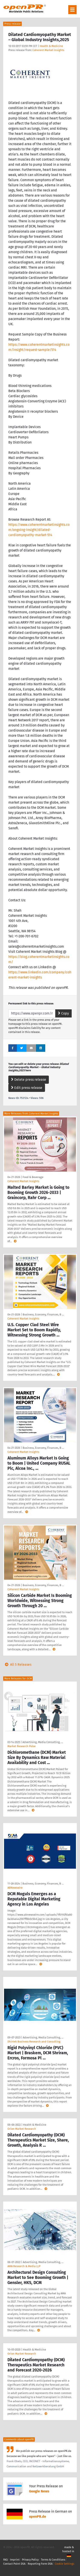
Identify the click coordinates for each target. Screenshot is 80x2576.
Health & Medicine (51, 46)
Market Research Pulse (21, 1746)
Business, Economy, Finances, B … (43, 1314)
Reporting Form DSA (40, 2563)
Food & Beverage (33, 1177)
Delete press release (28, 1080)
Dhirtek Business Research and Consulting (33, 2041)
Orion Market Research (21, 2128)
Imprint (15, 2559)
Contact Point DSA (14, 2563)
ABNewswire (15, 1887)
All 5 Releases (17, 1664)
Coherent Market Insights (48, 50)
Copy (63, 1013)
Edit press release (26, 1088)
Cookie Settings (64, 2563)
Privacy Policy (30, 2559)
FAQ (5, 2559)
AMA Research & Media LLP (23, 2266)
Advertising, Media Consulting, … (42, 1742)
